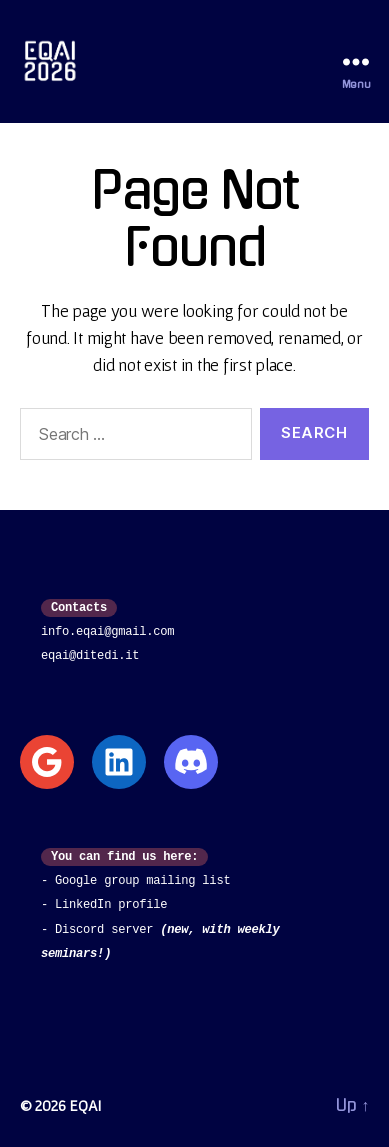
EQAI (85, 1105)
